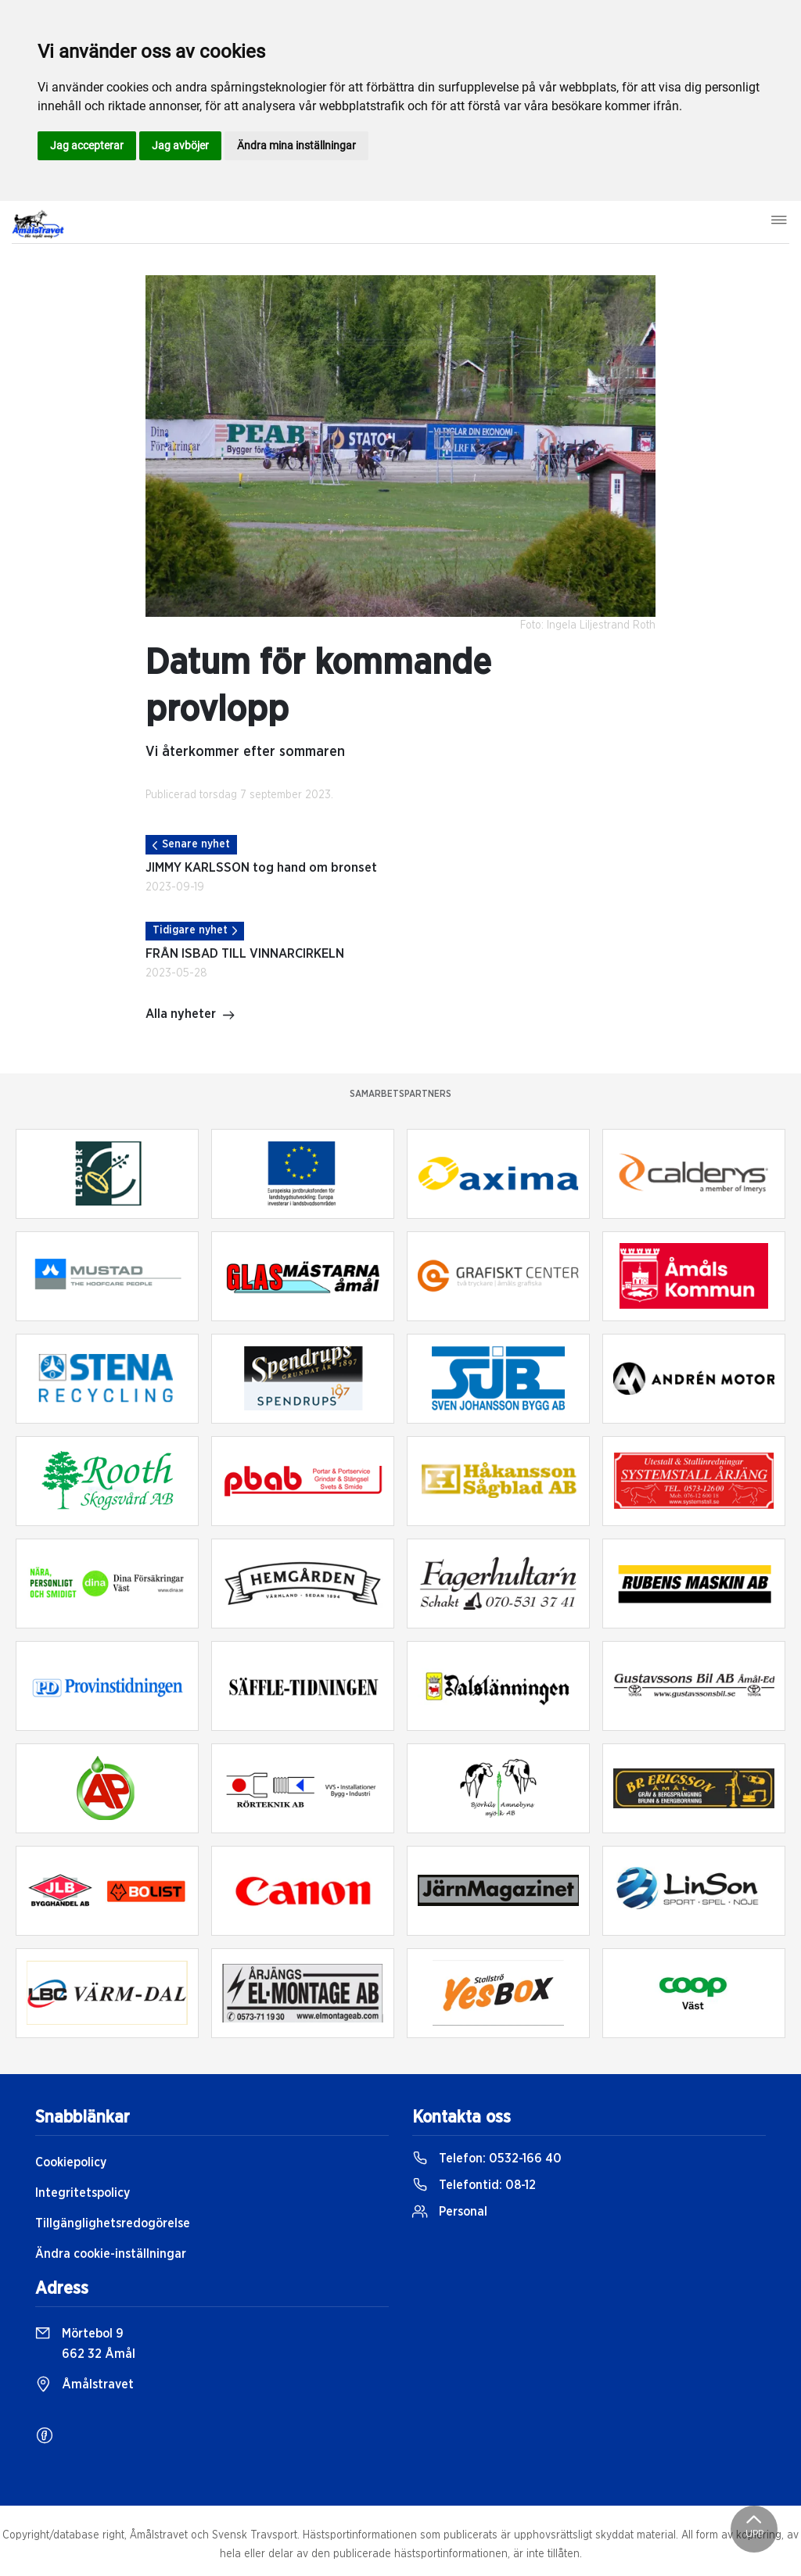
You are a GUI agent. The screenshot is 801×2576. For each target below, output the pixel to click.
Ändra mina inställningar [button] (296, 145)
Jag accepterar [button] (87, 145)
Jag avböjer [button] (180, 145)
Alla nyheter (190, 1015)
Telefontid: (474, 2185)
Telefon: (487, 2158)
